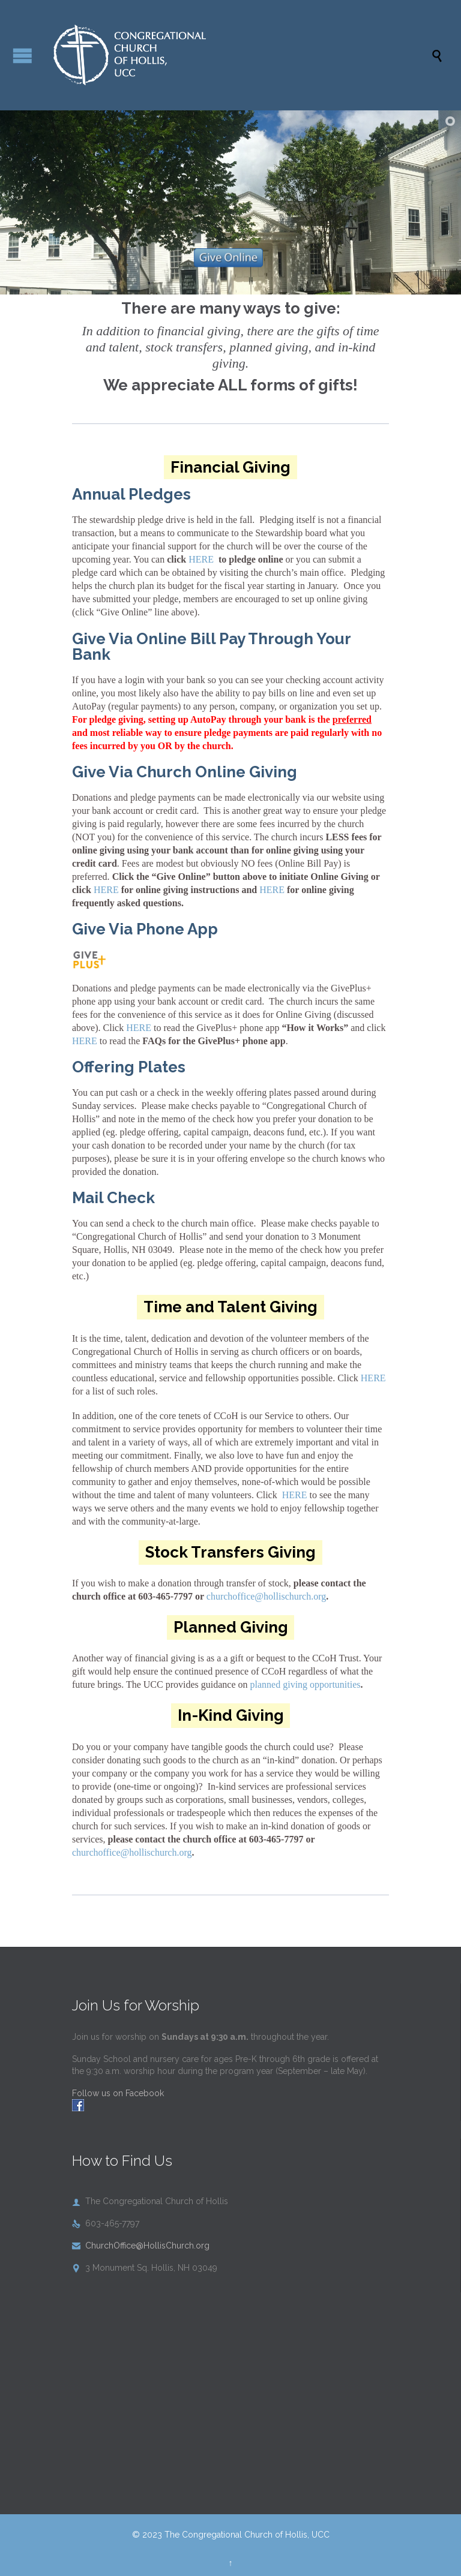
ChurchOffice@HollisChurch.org (140, 2245)
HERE (201, 559)
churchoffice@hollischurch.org (266, 1596)
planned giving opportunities (305, 1684)
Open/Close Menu (22, 55)
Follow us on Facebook (118, 2093)
